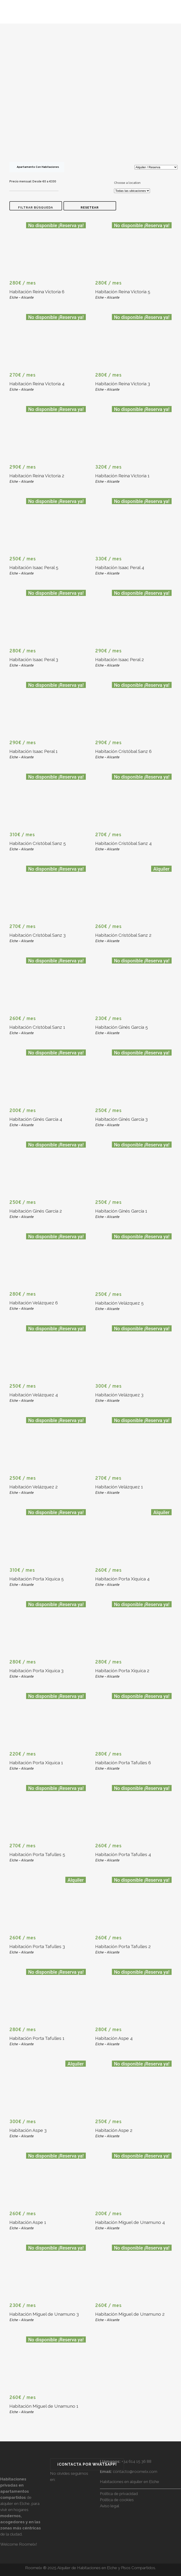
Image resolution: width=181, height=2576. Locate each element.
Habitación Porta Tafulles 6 (123, 1762)
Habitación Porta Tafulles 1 (36, 2038)
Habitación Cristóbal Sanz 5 (37, 843)
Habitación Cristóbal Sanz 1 (37, 1027)
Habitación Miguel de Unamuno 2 (130, 2314)
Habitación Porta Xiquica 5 (36, 1578)
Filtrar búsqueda (35, 207)
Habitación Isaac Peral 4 (119, 567)
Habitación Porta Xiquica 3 (36, 1670)
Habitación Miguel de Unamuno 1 (43, 2406)
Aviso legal (109, 2506)
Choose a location (127, 183)
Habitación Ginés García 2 (35, 1211)
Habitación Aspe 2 (113, 2130)
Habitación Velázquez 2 (33, 1486)
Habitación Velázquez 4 (33, 1394)
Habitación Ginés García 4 (35, 1119)
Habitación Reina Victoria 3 (122, 383)
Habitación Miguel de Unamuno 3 (44, 2314)
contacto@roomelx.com (135, 2471)
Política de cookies (117, 2499)
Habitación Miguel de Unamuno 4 (130, 2222)
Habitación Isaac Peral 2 (119, 659)
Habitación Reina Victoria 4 (36, 383)
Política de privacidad (119, 2493)
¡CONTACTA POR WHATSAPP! (87, 2464)
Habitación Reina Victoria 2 (36, 475)
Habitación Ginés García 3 (121, 1119)
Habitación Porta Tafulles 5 (37, 1854)
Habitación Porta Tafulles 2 (123, 1946)
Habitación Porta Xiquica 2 (122, 1670)
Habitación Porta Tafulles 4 (123, 1854)
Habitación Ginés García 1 (121, 1211)
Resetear (90, 207)
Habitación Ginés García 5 (121, 1027)
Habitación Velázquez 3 (119, 1394)
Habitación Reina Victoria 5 (122, 291)
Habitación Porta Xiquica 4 (122, 1578)
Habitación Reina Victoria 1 (122, 475)
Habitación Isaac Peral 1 (33, 751)
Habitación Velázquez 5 (119, 1303)
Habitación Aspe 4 (114, 2038)
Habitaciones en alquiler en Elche (129, 2481)
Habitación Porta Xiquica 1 (36, 1762)
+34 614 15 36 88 (136, 2461)
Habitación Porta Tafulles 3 (37, 1946)
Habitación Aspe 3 (28, 2130)
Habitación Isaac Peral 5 (33, 567)
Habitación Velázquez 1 (119, 1486)
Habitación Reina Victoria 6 (36, 291)
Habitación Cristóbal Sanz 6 (123, 751)
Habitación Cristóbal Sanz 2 (123, 935)
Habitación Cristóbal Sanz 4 (123, 843)
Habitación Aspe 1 (27, 2222)
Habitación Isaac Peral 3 (33, 659)
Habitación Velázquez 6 (33, 1302)
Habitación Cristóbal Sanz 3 (37, 935)
